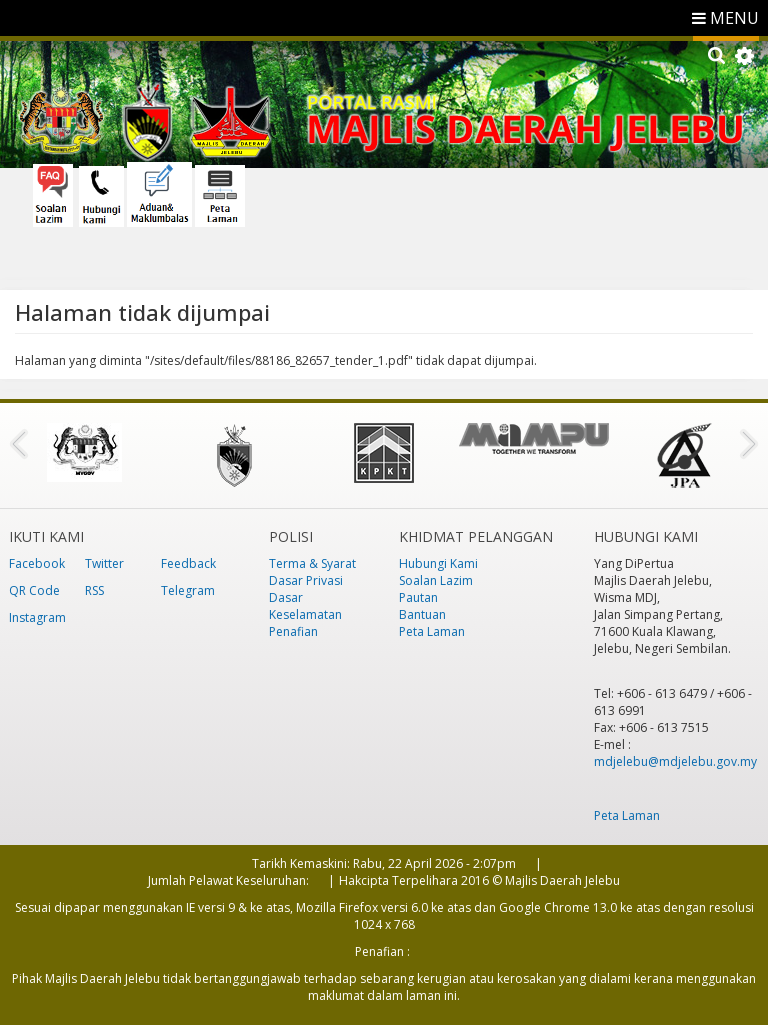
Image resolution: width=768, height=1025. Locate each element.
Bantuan (422, 614)
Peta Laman (432, 631)
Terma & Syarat (312, 563)
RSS (94, 590)
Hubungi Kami (438, 563)
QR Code (34, 590)
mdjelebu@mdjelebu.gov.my (675, 761)
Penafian (293, 631)
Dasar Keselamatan (305, 606)
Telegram (188, 590)
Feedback (188, 563)
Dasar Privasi (306, 580)
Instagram (37, 617)
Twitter (104, 563)
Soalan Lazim (436, 580)
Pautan (418, 597)
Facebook (37, 563)
